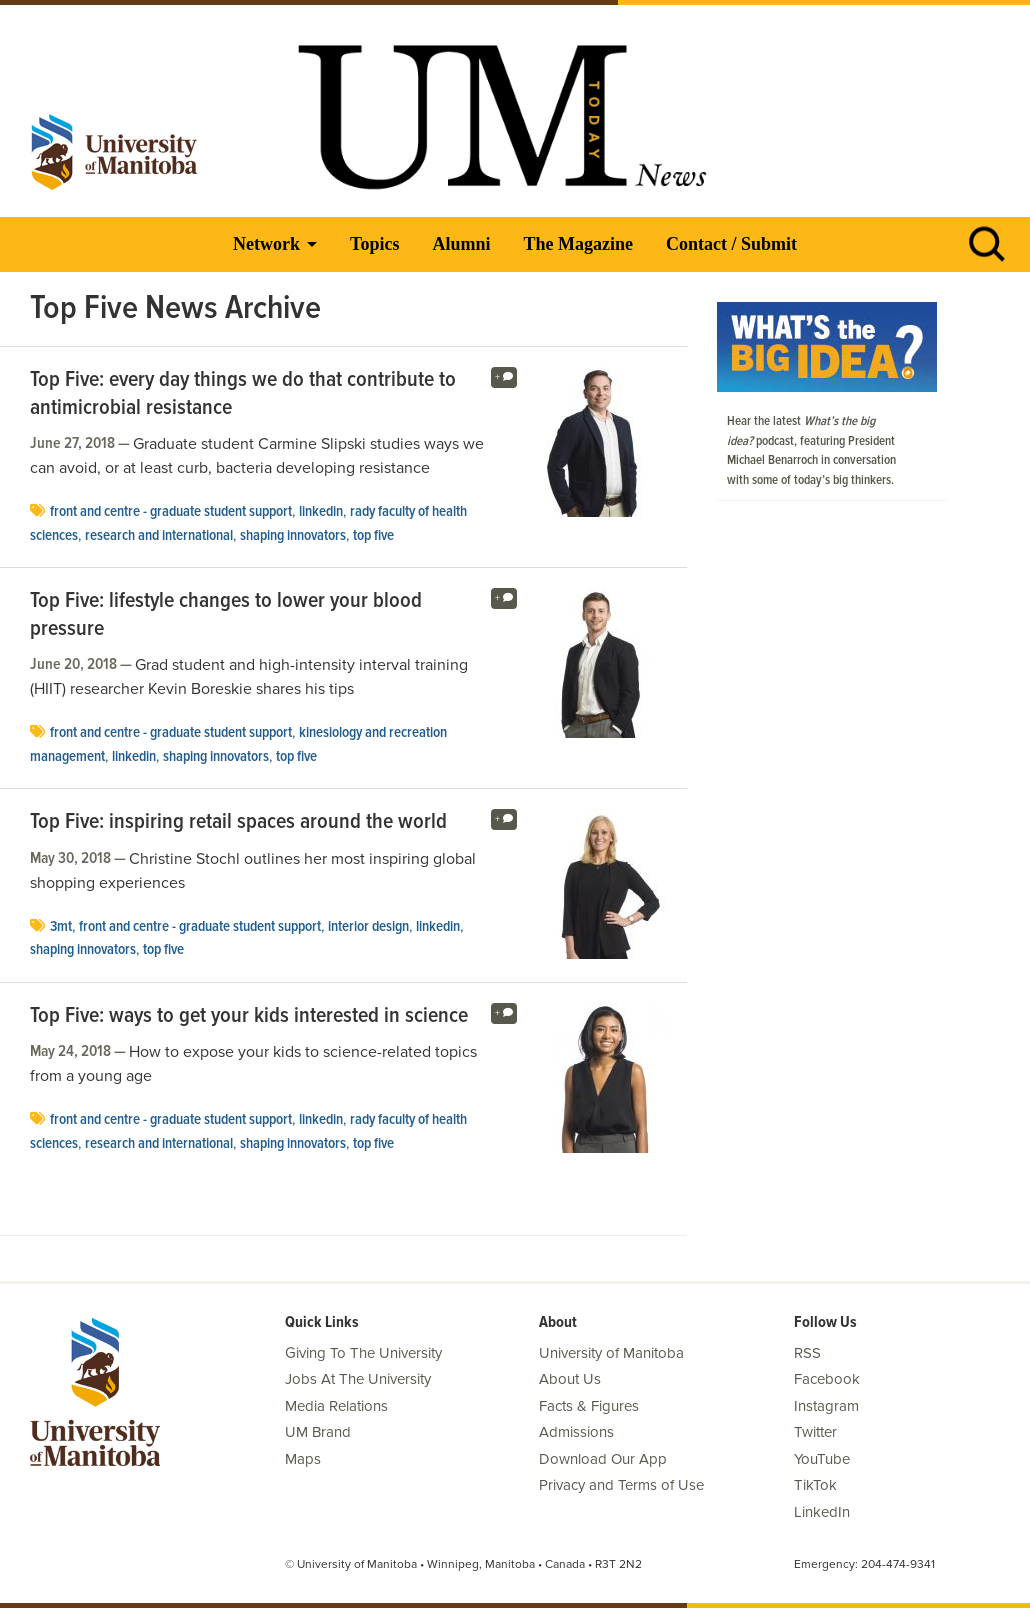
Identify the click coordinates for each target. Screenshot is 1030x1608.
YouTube (822, 1459)
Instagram (826, 1406)
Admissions (576, 1432)
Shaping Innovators (293, 536)
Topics (374, 244)
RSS (807, 1353)
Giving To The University (363, 1353)
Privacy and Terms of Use (621, 1485)
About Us (570, 1379)
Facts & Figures (589, 1406)
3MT (61, 927)
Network (266, 244)
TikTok (815, 1485)
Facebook (827, 1379)
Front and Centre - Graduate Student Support (171, 512)
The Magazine (578, 244)
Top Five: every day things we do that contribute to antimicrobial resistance (243, 394)
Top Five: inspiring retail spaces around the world (238, 823)
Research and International (159, 536)
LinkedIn (321, 512)
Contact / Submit (731, 244)
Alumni (461, 244)
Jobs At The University (358, 1379)
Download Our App (603, 1459)
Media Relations (336, 1406)
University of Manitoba (611, 1353)
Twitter (815, 1432)
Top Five (373, 536)
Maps (303, 1459)
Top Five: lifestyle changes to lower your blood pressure (226, 615)
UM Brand (318, 1432)
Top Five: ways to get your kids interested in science (249, 1017)
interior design (368, 927)
